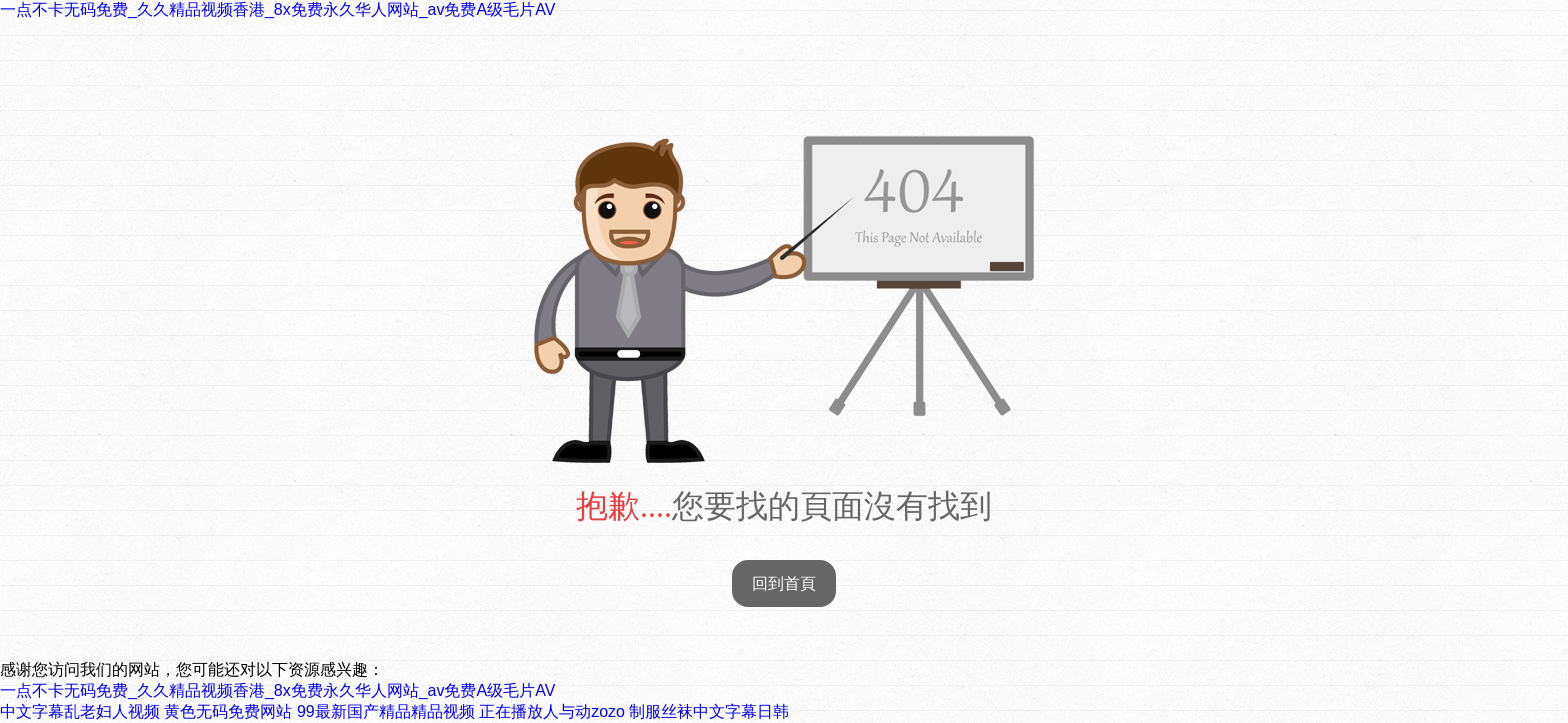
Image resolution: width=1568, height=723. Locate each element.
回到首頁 (784, 583)
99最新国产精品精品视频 (386, 711)
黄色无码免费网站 (228, 711)
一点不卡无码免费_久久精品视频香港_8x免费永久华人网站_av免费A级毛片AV (277, 9)
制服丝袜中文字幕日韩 (709, 711)
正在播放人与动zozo (552, 711)
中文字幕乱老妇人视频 (80, 711)
